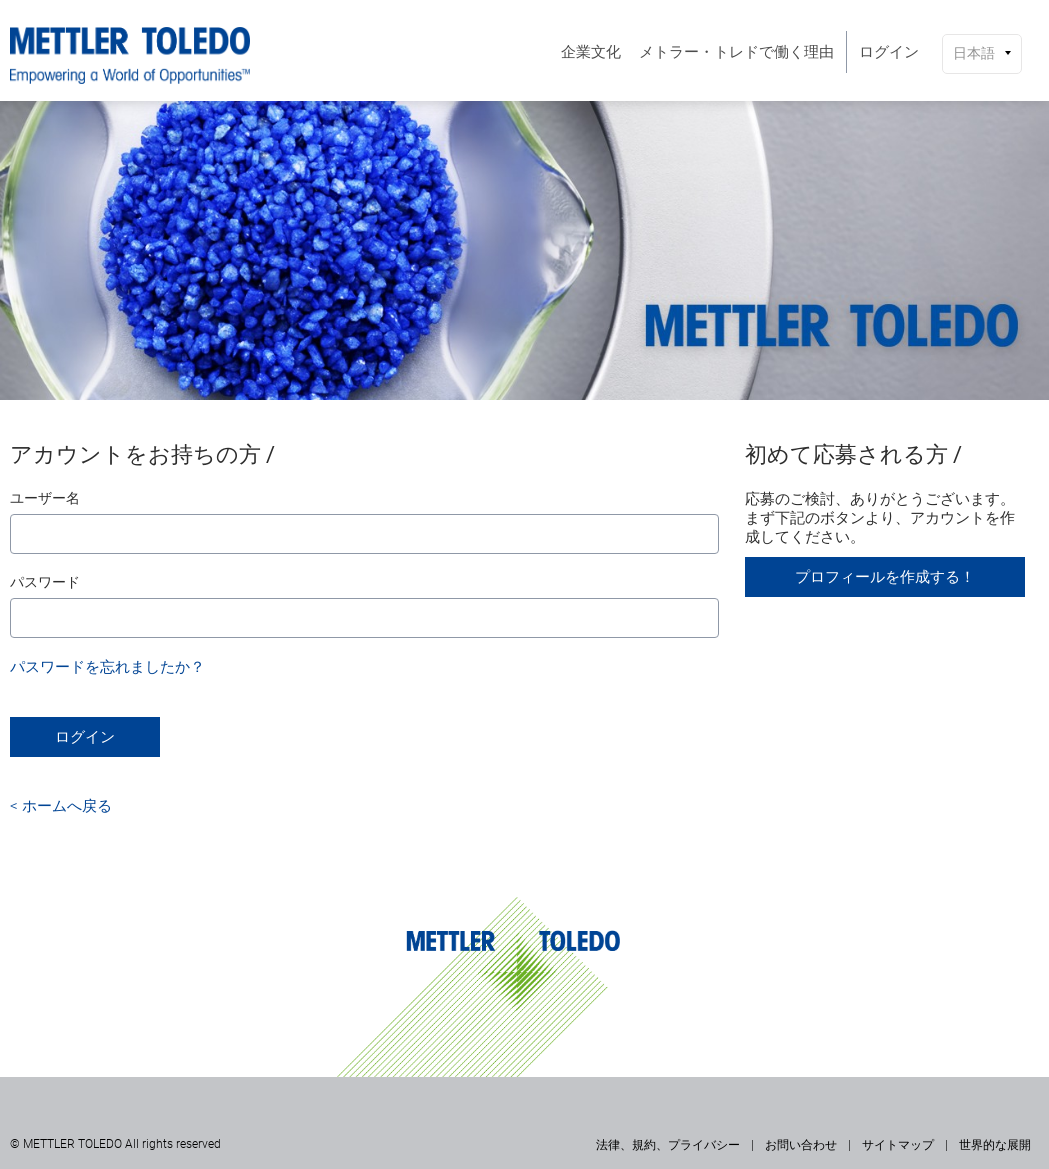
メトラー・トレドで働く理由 (736, 52)
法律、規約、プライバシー (668, 1145)
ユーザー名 (45, 498)
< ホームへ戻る (61, 806)
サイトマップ (898, 1145)
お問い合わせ (801, 1145)
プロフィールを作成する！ (885, 577)
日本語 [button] (974, 53)
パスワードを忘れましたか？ (107, 667)
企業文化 (591, 52)
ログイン (889, 52)
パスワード (45, 582)
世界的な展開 (995, 1145)
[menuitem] (591, 52)
